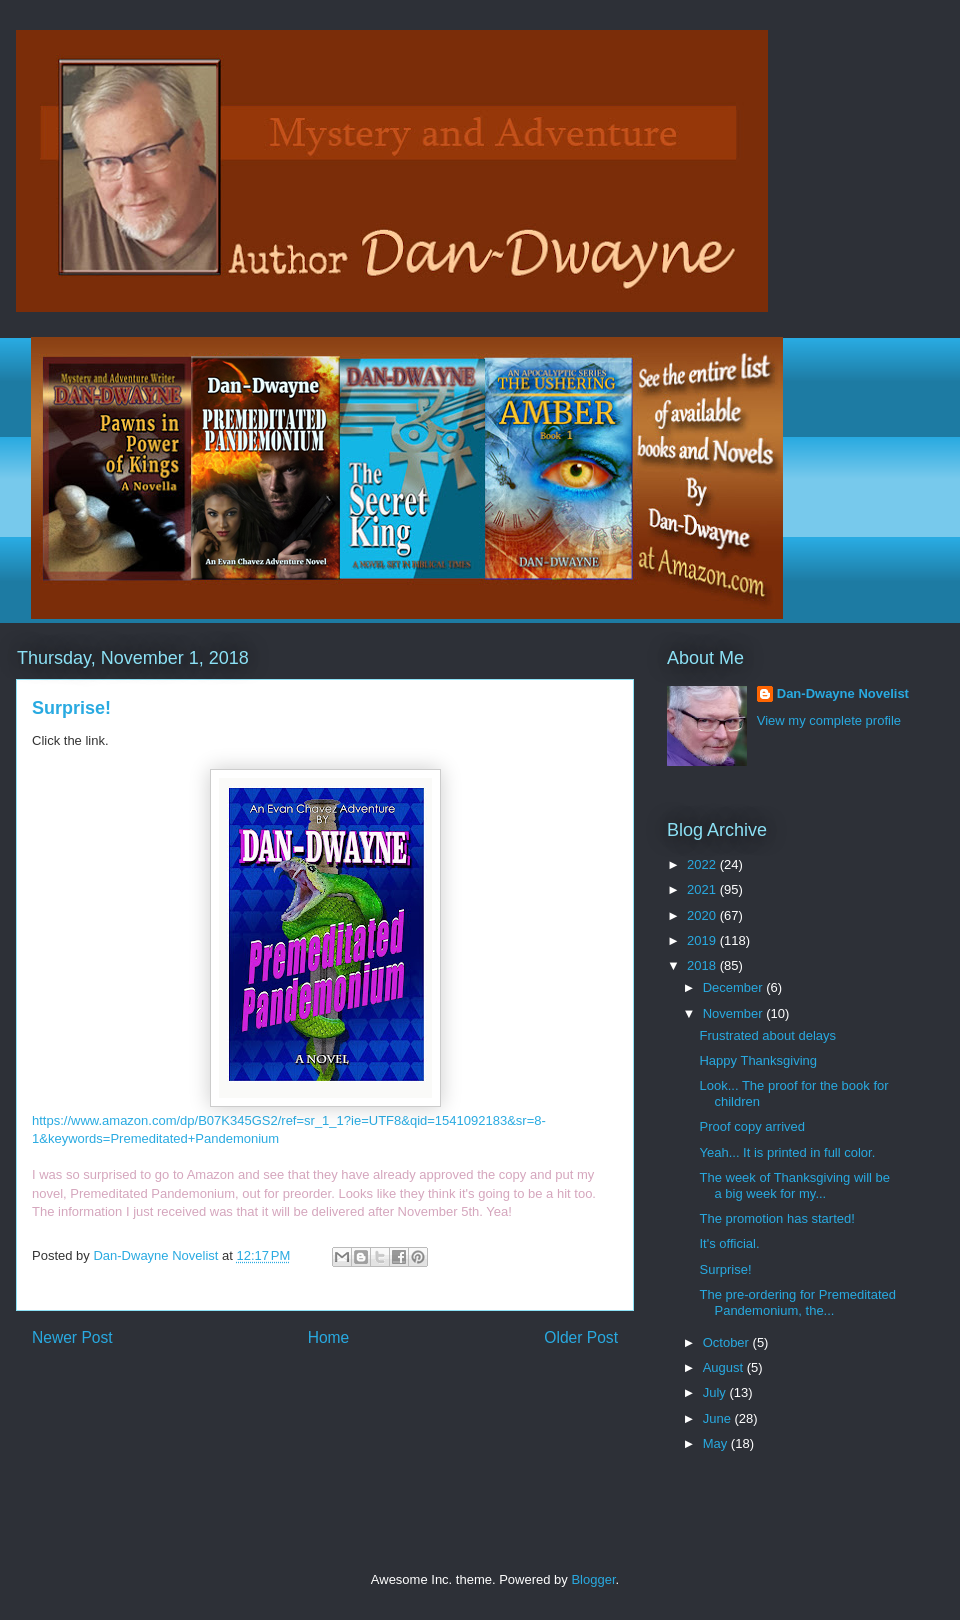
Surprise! (725, 1269)
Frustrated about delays (767, 1035)
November (735, 1013)
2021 (703, 889)
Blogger (593, 1579)
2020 (703, 915)
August (725, 1367)
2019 (703, 940)
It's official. (729, 1243)
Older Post (581, 1337)
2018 (703, 965)
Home (329, 1337)
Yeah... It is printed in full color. (787, 1152)
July (716, 1392)
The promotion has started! (776, 1218)
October (728, 1342)
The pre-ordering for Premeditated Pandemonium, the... (797, 1302)
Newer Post (72, 1337)
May (717, 1443)
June (719, 1418)
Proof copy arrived (752, 1126)
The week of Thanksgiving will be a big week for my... (794, 1185)
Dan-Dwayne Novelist (843, 693)
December (735, 987)
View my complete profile (829, 720)
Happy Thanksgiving (758, 1060)
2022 (703, 864)
